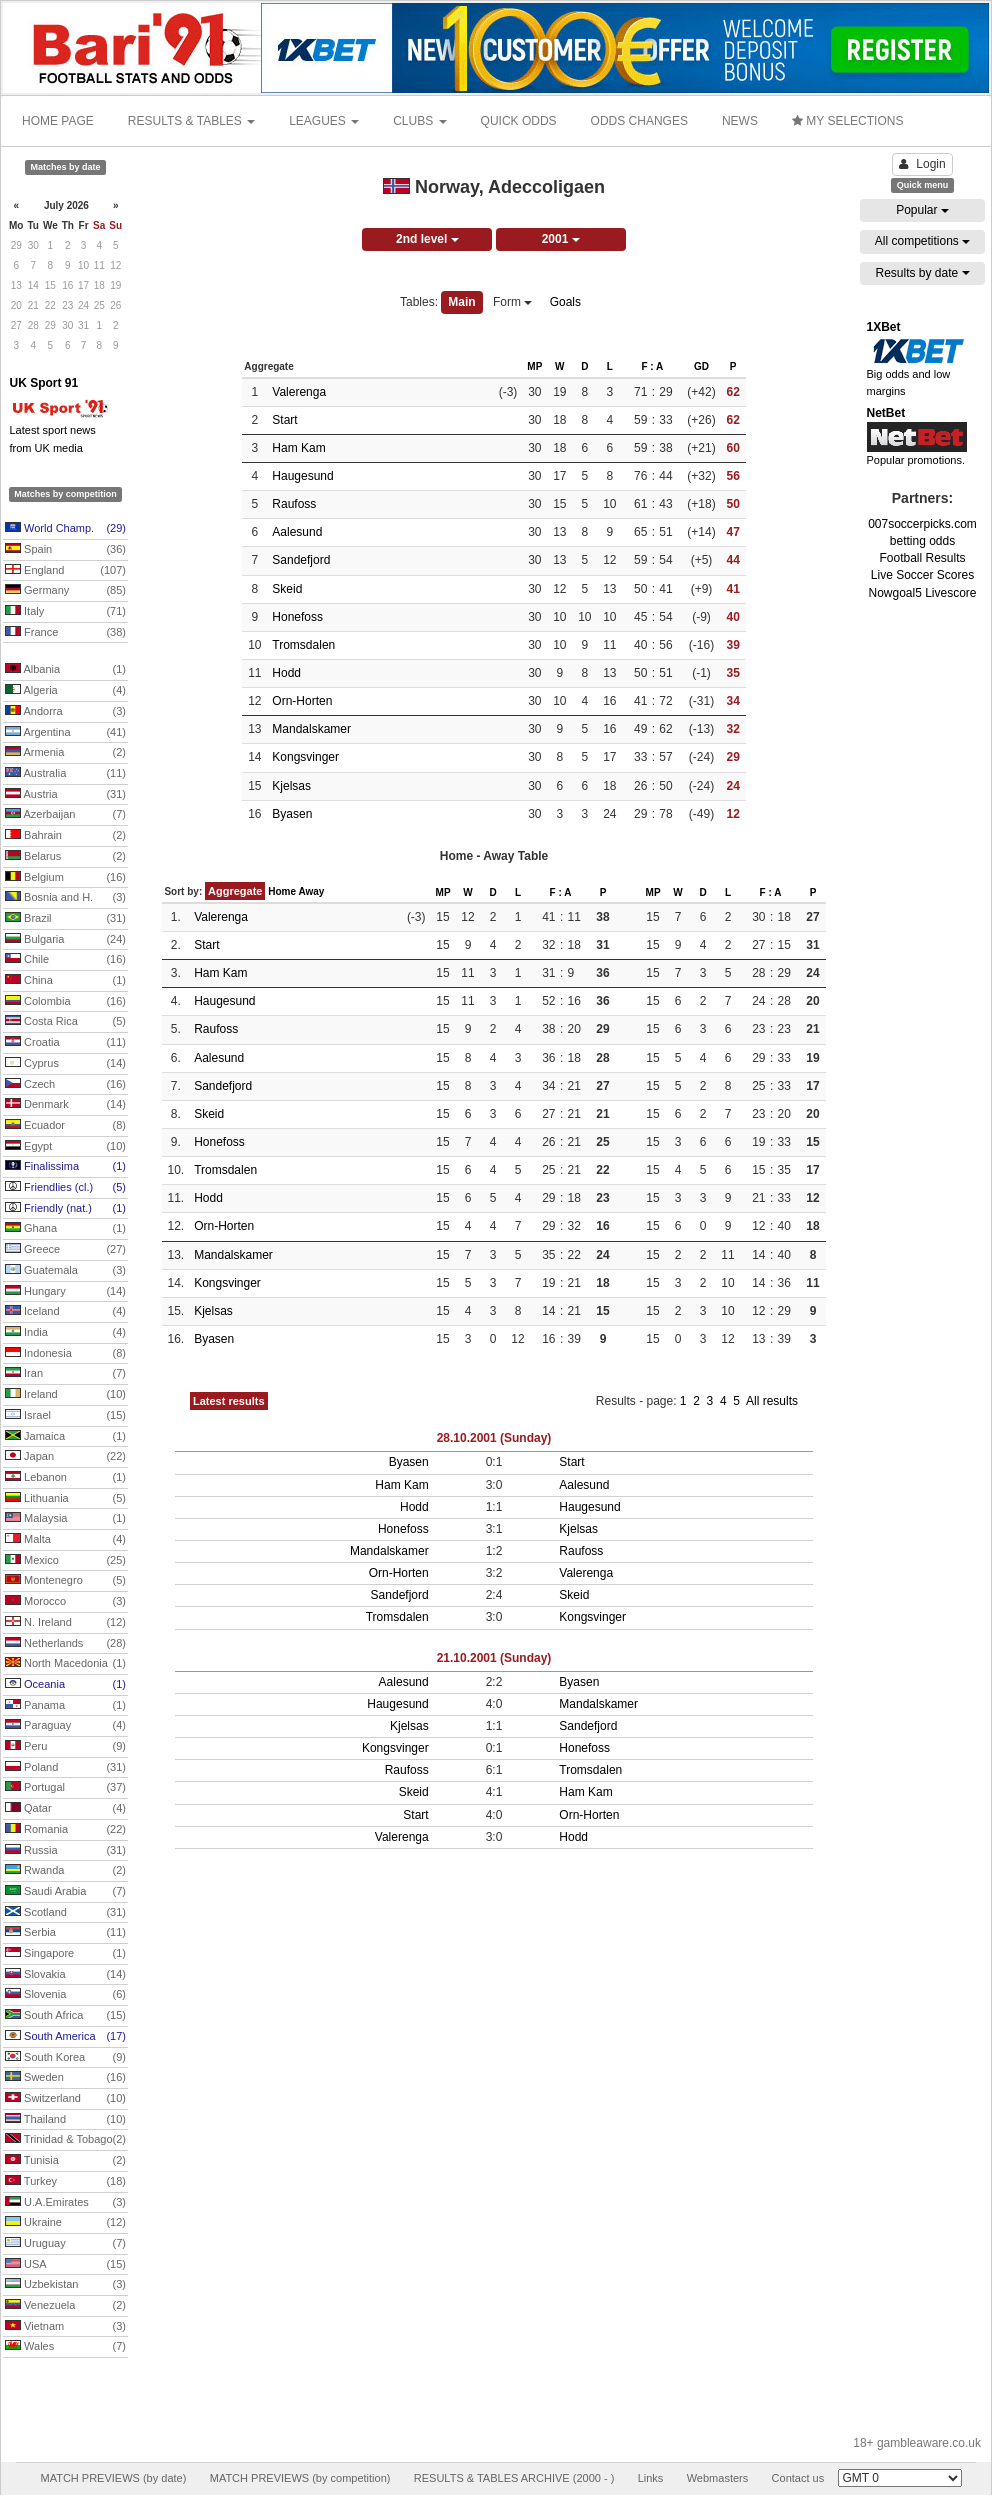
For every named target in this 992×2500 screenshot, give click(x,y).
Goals (565, 302)
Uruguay (65, 2244)
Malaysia (65, 1519)
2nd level (427, 239)
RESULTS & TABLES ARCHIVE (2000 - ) (514, 2478)
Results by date (922, 273)
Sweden (65, 2078)
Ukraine (65, 2223)
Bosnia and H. (65, 898)
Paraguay (65, 1726)
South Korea (65, 2058)
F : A (652, 366)
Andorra (65, 712)
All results (772, 1401)
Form (512, 302)
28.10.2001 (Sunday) (494, 1438)
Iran (65, 1374)
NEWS (740, 121)
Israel (65, 1416)
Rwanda (65, 1871)
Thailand (65, 2120)
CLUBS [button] (419, 121)
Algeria (65, 691)
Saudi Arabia (65, 1892)
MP (534, 366)
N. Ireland (65, 1623)
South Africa (65, 2016)
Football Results (922, 558)
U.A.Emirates (65, 2203)
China (65, 981)
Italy (65, 612)
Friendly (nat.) (65, 1209)
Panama (65, 1706)
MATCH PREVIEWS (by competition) (300, 2478)
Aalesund (297, 532)
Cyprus (65, 1064)
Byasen (292, 814)
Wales (65, 2347)
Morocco (65, 1602)
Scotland (65, 1913)
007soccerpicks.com (922, 524)
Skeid (287, 589)
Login (922, 164)
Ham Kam (298, 448)
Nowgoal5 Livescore (922, 593)
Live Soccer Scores (922, 575)
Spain (65, 550)
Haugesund (302, 476)
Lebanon (65, 1478)
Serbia (65, 1933)
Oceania (65, 1685)
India (65, 1333)
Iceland (65, 1312)
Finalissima (65, 1167)
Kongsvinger (305, 757)
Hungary (65, 1292)
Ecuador (65, 1126)
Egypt (65, 1147)
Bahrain (65, 836)
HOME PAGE (58, 121)
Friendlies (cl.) (65, 1188)
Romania (65, 1830)
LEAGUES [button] (324, 121)
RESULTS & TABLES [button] (191, 121)
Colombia (65, 1002)
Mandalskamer (311, 729)
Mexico (65, 1561)
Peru (65, 1747)
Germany (65, 591)
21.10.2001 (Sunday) (494, 1658)
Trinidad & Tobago (65, 2140)
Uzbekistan (65, 2285)
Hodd (286, 673)
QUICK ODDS (519, 121)
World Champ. (65, 529)
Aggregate (235, 891)
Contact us (798, 2478)
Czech (65, 1085)
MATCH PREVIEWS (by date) (113, 2478)
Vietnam (65, 2327)
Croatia (65, 1043)
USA (65, 2265)
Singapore (65, 1954)
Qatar (65, 1809)
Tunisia (65, 2161)
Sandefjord (301, 560)
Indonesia (65, 1354)
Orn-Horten (302, 701)
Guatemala (65, 1271)
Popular (922, 210)
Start (284, 420)
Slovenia (65, 1995)
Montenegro (65, 1581)
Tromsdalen (303, 645)
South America (65, 2037)
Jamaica (65, 1437)
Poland (65, 1768)
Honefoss (297, 617)
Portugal (65, 1788)
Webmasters (718, 2478)
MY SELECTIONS (847, 121)
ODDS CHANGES (639, 121)
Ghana (65, 1229)
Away (311, 891)
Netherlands (65, 1644)
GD (701, 366)
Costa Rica (65, 1022)
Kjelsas (291, 786)
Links (651, 2478)
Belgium (65, 878)
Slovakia (65, 1975)
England (65, 571)
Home (282, 891)
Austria (65, 795)
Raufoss (294, 504)
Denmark (65, 1105)
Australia (65, 774)
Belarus (65, 857)
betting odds (922, 541)
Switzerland (65, 2099)
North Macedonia (65, 1664)
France (65, 633)
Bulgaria (65, 940)
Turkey (65, 2182)
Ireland (65, 1395)
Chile (65, 960)
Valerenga (299, 392)
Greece (65, 1250)
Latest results (229, 1401)
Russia (65, 1851)
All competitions (922, 241)
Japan (65, 1457)
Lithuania (65, 1499)
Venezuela (65, 2306)
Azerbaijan (65, 815)
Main (461, 302)
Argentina (65, 733)
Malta (65, 1540)
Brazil (65, 919)
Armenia (65, 753)
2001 (561, 239)
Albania (65, 670)
